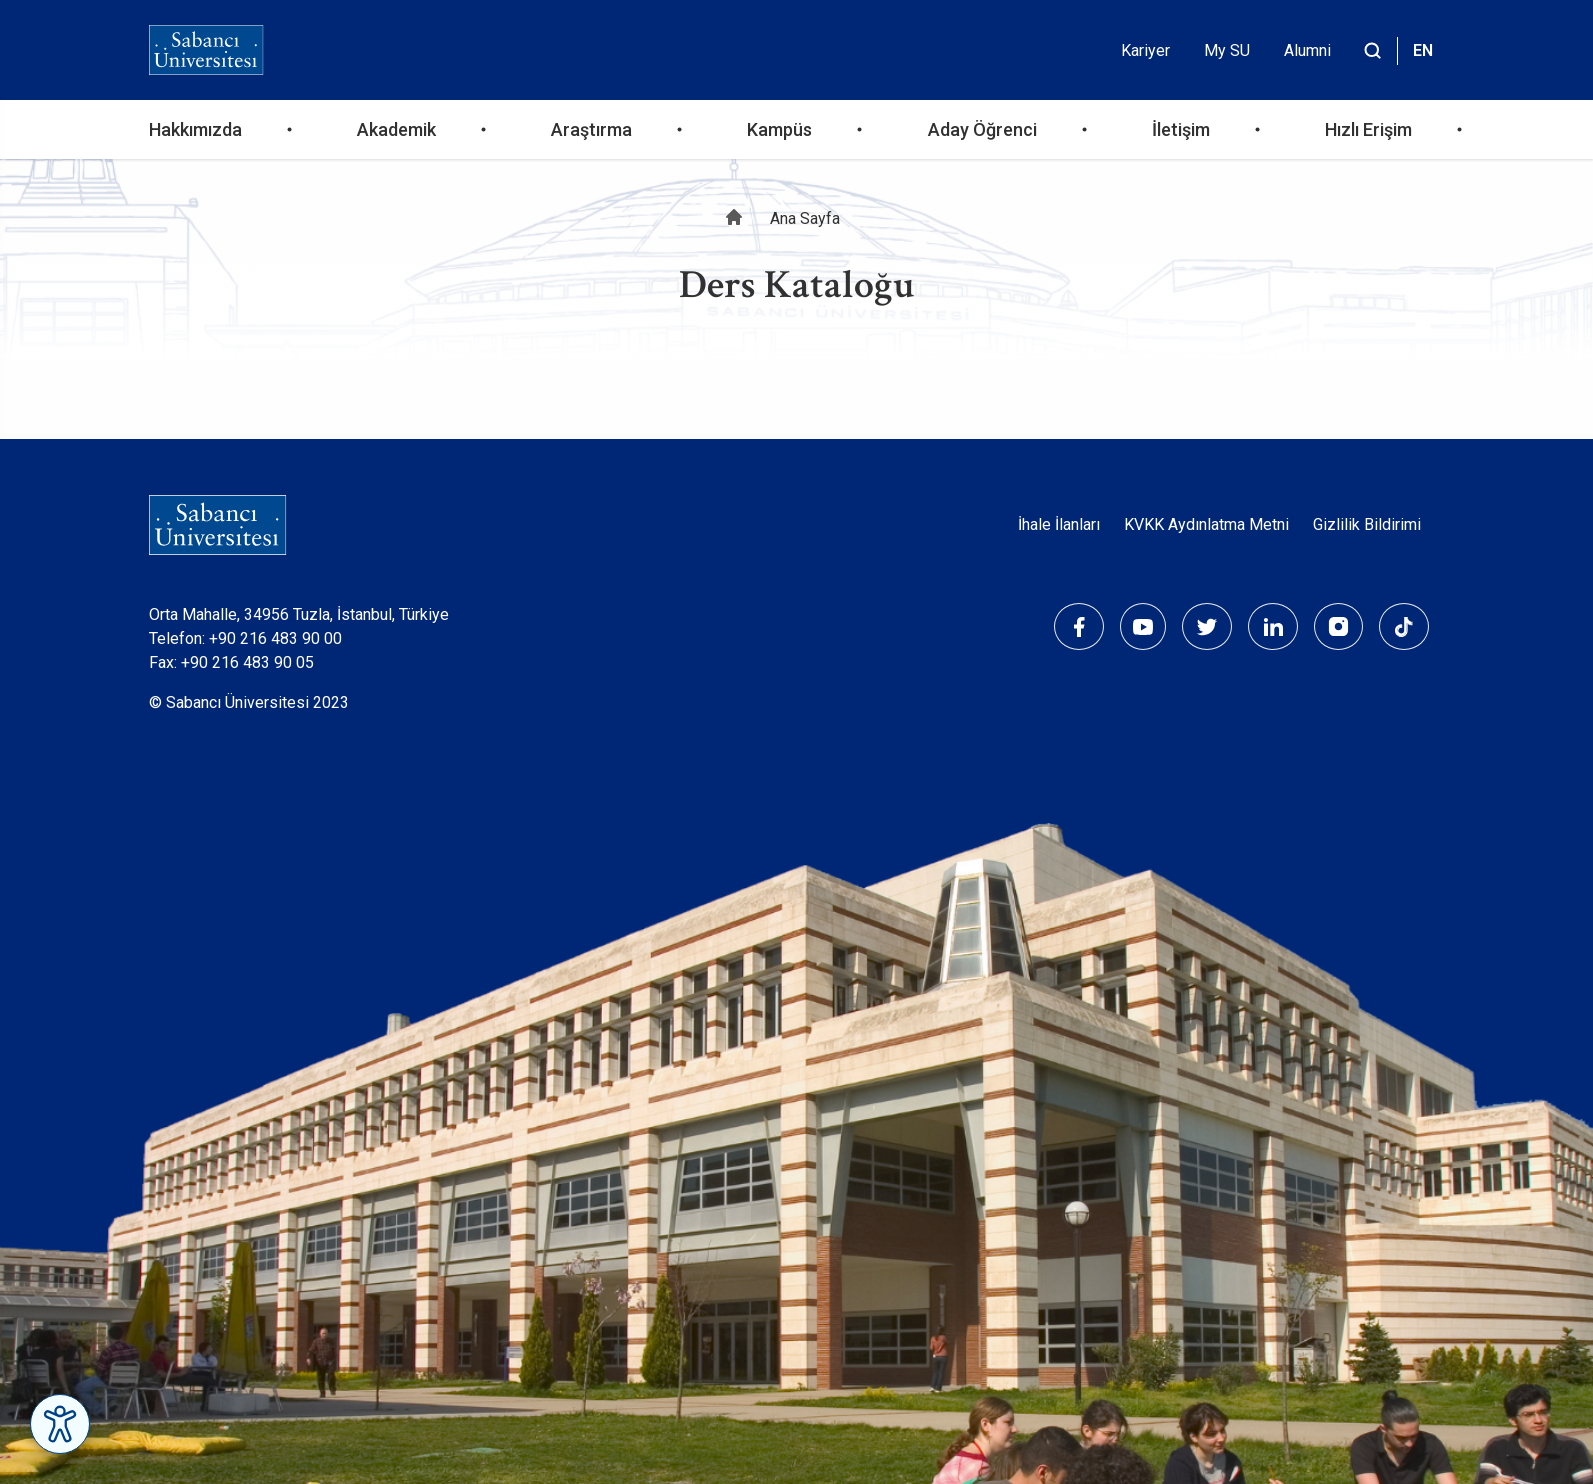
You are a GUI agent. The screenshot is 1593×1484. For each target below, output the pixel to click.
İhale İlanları (1059, 524)
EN (1423, 50)
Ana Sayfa (805, 218)
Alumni (1307, 50)
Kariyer (1145, 50)
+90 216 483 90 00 (275, 638)
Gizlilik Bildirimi (1367, 524)
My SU (1227, 50)
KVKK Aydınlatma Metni (1206, 524)
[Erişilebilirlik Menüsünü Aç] (60, 1424)
